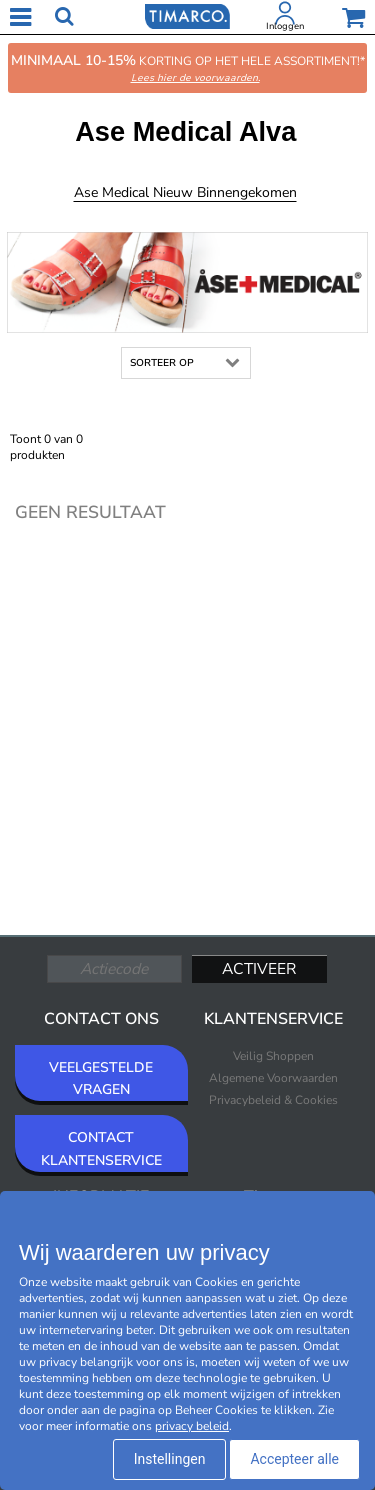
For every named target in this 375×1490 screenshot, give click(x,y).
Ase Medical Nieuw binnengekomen (185, 192)
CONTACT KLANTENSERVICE (101, 1148)
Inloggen (285, 26)
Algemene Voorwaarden (273, 1078)
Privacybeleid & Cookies (273, 1100)
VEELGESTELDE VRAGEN (101, 1078)
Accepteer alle (294, 1459)
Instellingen (170, 1459)
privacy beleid (192, 1426)
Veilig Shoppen (273, 1056)
